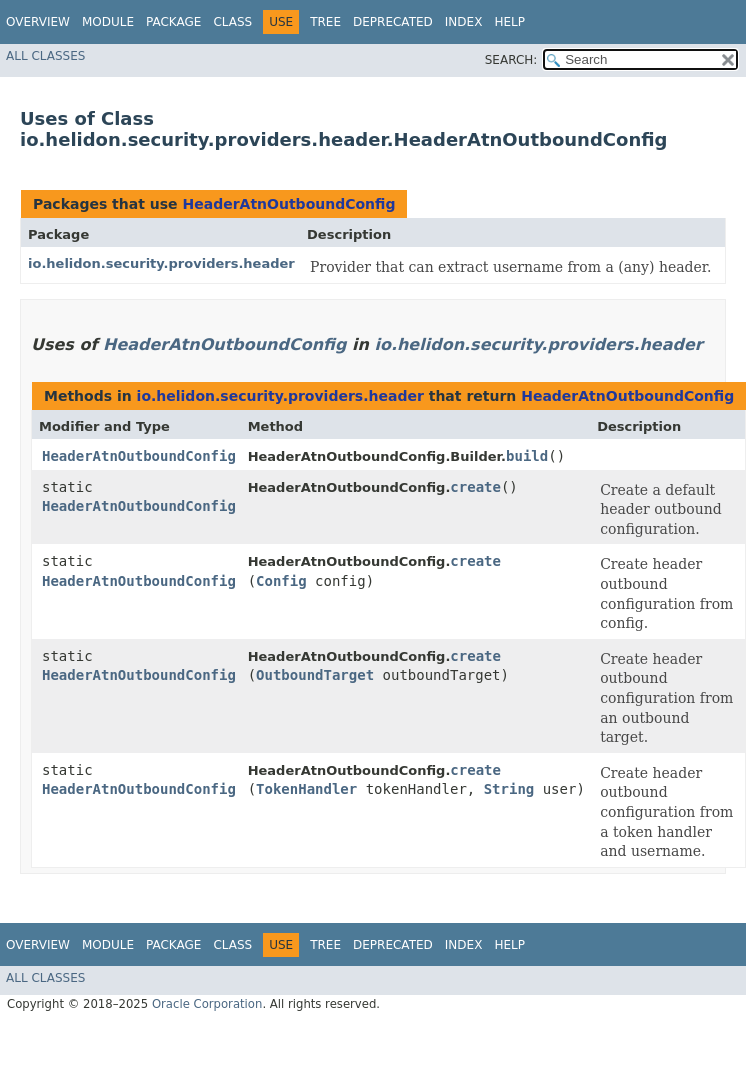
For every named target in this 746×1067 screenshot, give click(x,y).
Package (173, 22)
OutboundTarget (315, 675)
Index (464, 22)
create (475, 487)
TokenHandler (306, 789)
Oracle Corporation (207, 1004)
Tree (325, 22)
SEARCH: (511, 60)
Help (509, 22)
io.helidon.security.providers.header (161, 263)
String (509, 789)
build (527, 456)
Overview (38, 22)
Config (281, 581)
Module (108, 22)
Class (232, 22)
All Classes (45, 56)
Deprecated (393, 22)
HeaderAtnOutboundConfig (288, 204)
